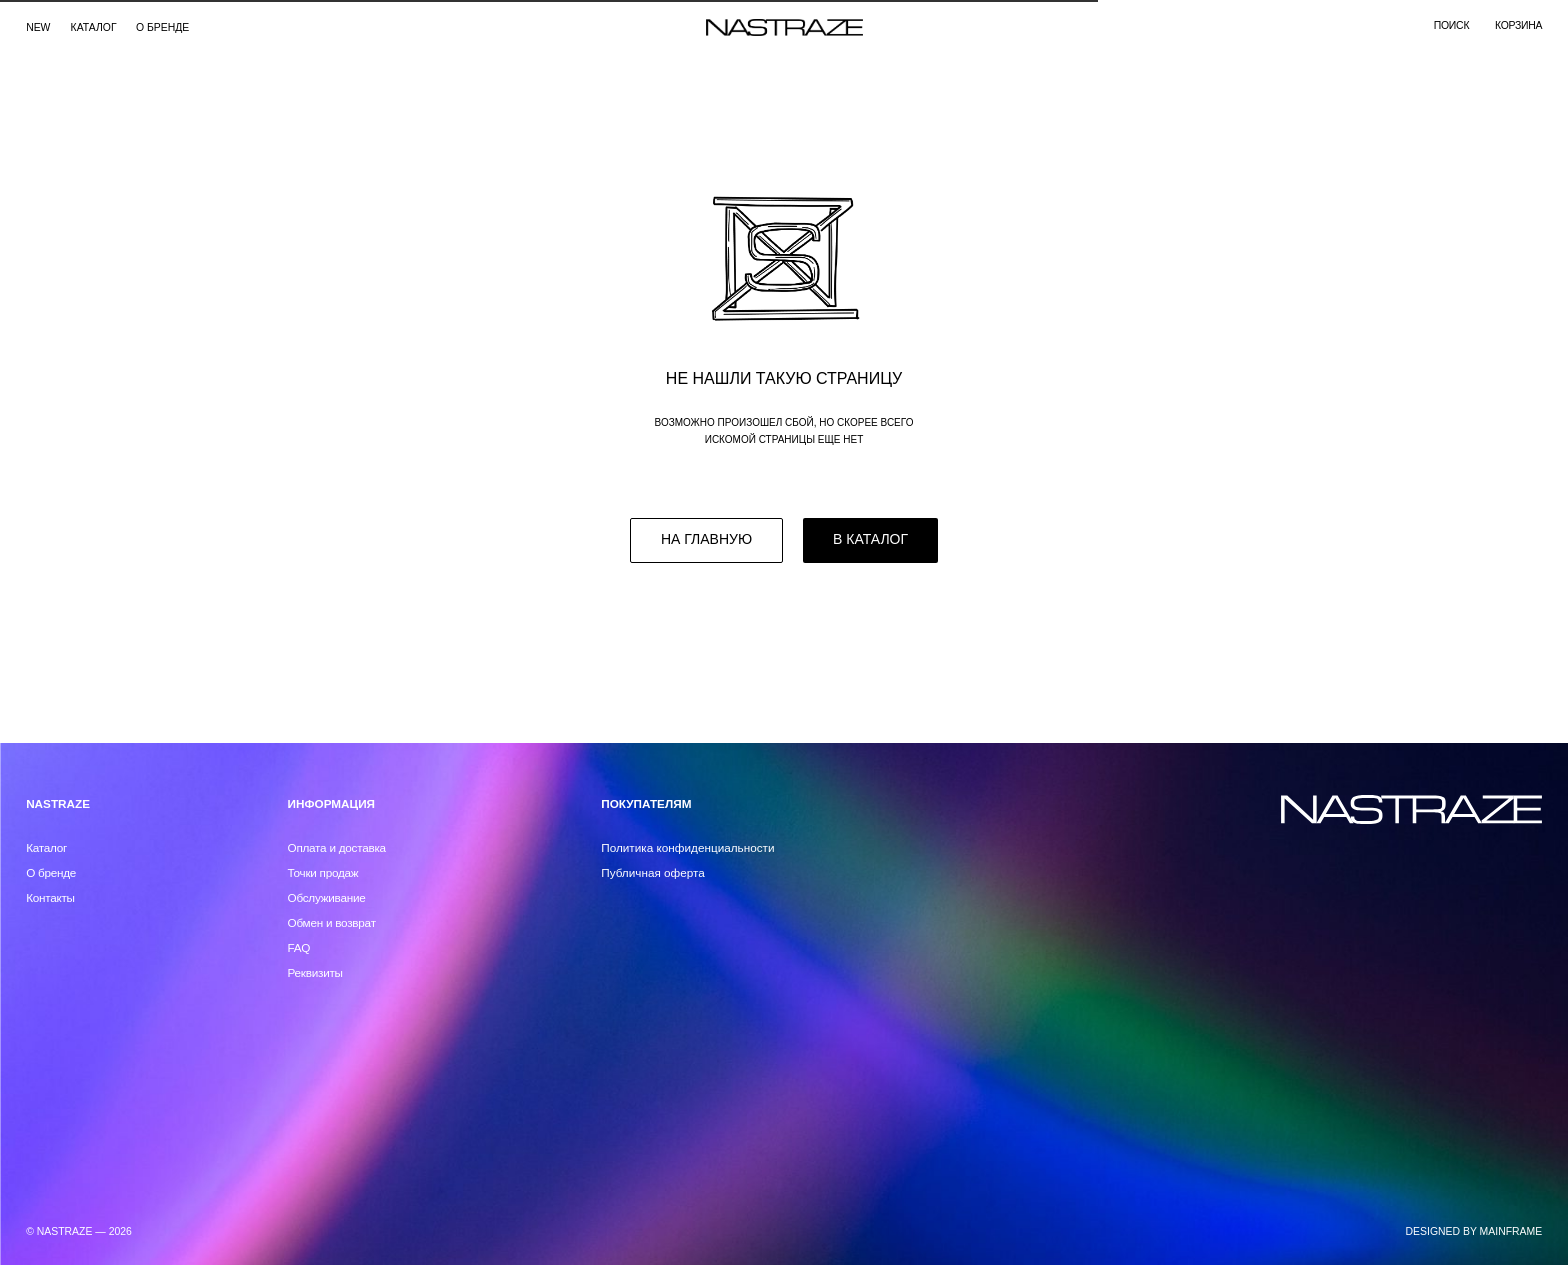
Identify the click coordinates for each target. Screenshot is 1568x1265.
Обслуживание (327, 897)
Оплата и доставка (337, 847)
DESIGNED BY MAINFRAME (1474, 1231)
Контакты (50, 897)
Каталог (46, 847)
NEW (38, 27)
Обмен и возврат (332, 922)
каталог (94, 27)
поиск (1451, 25)
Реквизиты (315, 972)
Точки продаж (323, 872)
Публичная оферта (653, 872)
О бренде (162, 27)
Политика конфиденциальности (687, 847)
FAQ (299, 947)
